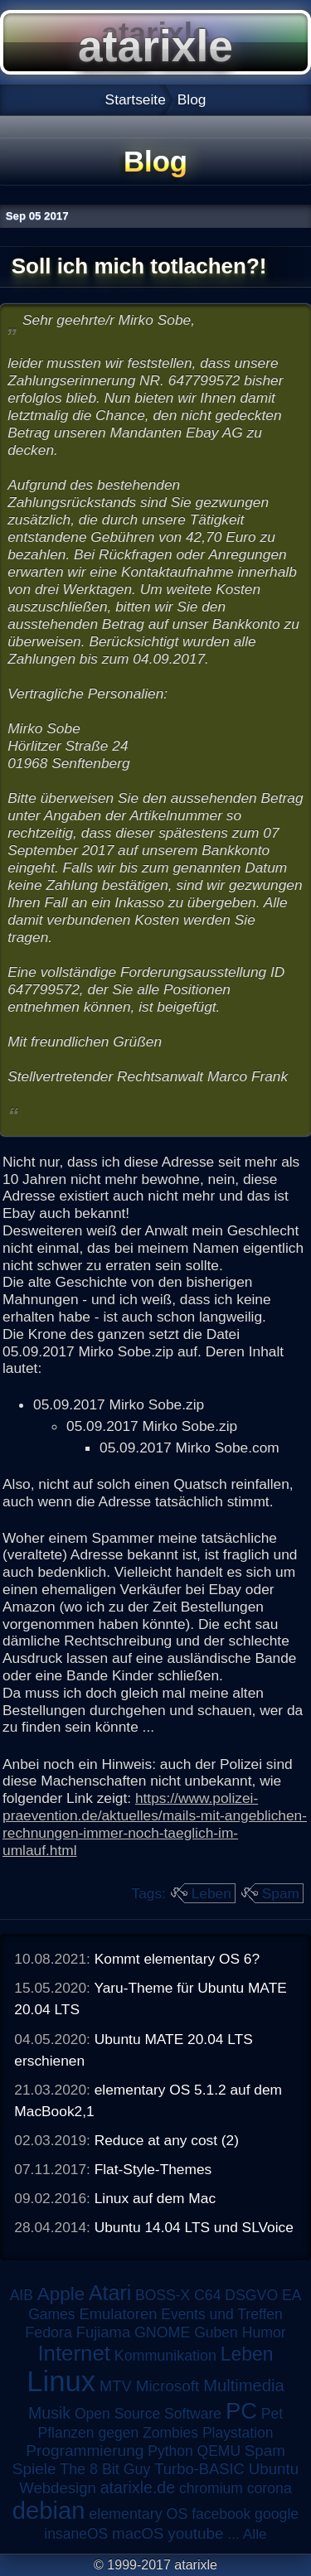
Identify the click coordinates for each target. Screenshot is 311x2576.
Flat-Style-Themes (153, 2169)
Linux (61, 2381)
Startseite (135, 99)
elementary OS (138, 2514)
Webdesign (57, 2487)
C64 (207, 2295)
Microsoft (168, 2386)
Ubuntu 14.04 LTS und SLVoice (194, 2227)
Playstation (238, 2432)
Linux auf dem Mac (155, 2198)
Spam (280, 1893)
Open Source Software (148, 2413)
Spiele (34, 2468)
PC (241, 2411)
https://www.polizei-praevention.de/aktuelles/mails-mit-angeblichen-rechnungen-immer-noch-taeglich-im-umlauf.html (154, 1824)
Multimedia (243, 2385)
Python (170, 2451)
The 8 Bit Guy (105, 2469)
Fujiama (103, 2332)
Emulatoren (118, 2313)
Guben (216, 2332)
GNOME (162, 2332)
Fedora (48, 2332)
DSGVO (251, 2295)
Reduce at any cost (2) (167, 2140)
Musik (49, 2413)
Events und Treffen (222, 2314)
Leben (211, 1893)
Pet (272, 2413)
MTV (116, 2386)
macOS (137, 2533)
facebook (221, 2514)
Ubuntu (274, 2468)
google (277, 2514)
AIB (21, 2295)
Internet (73, 2353)
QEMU (219, 2451)
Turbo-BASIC (199, 2468)
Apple (61, 2294)
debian (48, 2510)
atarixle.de (138, 2487)
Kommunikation (165, 2355)
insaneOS (76, 2533)
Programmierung (84, 2450)
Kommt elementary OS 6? (177, 1958)
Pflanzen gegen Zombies (117, 2432)
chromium (211, 2488)
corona (269, 2488)
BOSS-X (162, 2295)
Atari (110, 2292)
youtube (195, 2533)
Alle (255, 2533)
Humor (264, 2332)
